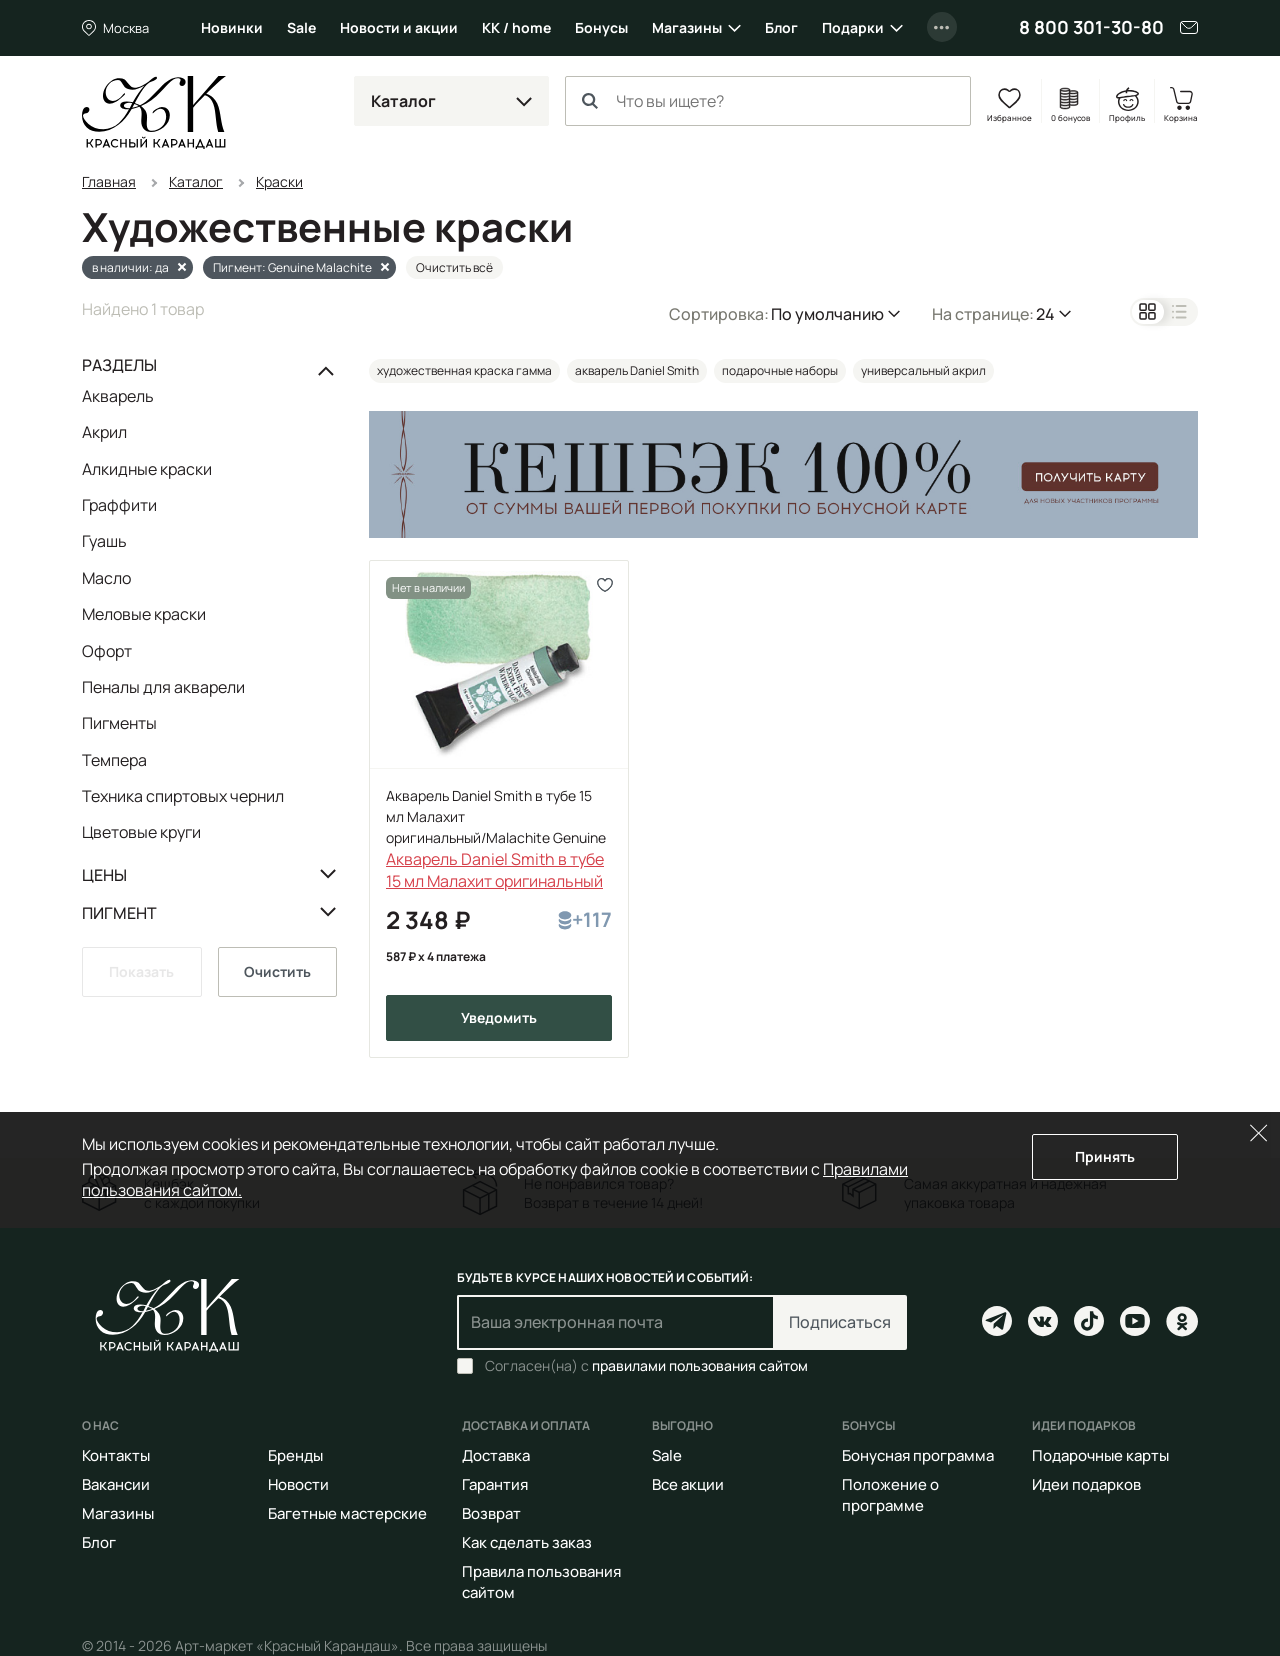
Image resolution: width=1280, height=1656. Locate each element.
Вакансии (116, 1484)
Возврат (491, 1513)
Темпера (114, 760)
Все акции (688, 1484)
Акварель (118, 397)
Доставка (496, 1455)
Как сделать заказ (527, 1542)
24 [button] (1045, 314)
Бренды (295, 1455)
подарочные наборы (780, 370)
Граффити (119, 505)
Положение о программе (890, 1495)
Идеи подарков (1086, 1484)
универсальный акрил (923, 370)
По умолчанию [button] (827, 314)
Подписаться (840, 1322)
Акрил (104, 432)
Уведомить (499, 1017)
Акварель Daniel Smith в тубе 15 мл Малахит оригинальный (495, 870)
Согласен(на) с (646, 1366)
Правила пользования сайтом (541, 1582)
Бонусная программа (918, 1455)
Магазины (687, 27)
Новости (298, 1484)
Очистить (277, 971)
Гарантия (495, 1484)
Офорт (107, 651)
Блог (781, 27)
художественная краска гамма (464, 370)
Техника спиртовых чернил (183, 796)
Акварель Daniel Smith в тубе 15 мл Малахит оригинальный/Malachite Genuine (496, 816)
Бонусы (601, 27)
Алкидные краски (147, 469)
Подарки (853, 27)
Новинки (232, 27)
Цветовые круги (141, 831)
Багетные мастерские (347, 1513)
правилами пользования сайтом (700, 1365)
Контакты (116, 1455)
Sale (301, 27)
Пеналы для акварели (163, 687)
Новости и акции (399, 27)
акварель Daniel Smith (637, 370)
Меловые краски (144, 614)
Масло (106, 578)
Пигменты (119, 723)
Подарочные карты (1100, 1455)
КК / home (516, 27)
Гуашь (104, 541)
